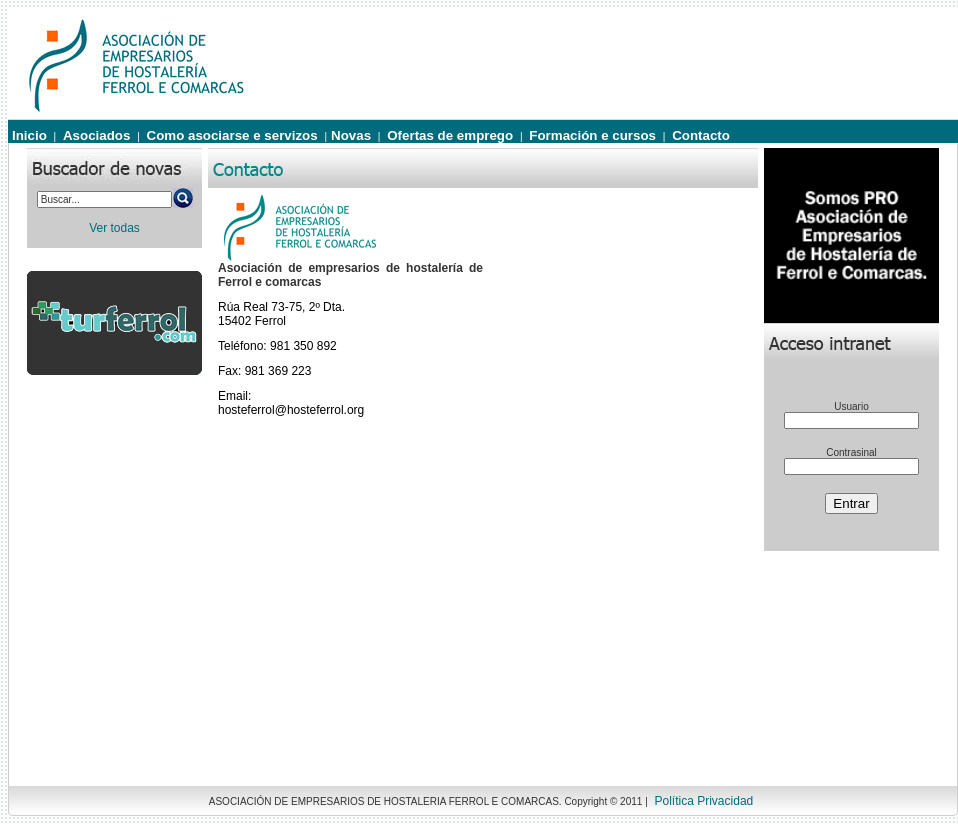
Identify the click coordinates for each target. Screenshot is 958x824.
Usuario (851, 406)
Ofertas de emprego (450, 135)
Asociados (96, 135)
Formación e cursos (592, 135)
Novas (351, 135)
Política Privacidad (704, 801)
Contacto (701, 135)
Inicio (29, 135)
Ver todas (114, 228)
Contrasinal (851, 452)
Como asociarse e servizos (232, 135)
